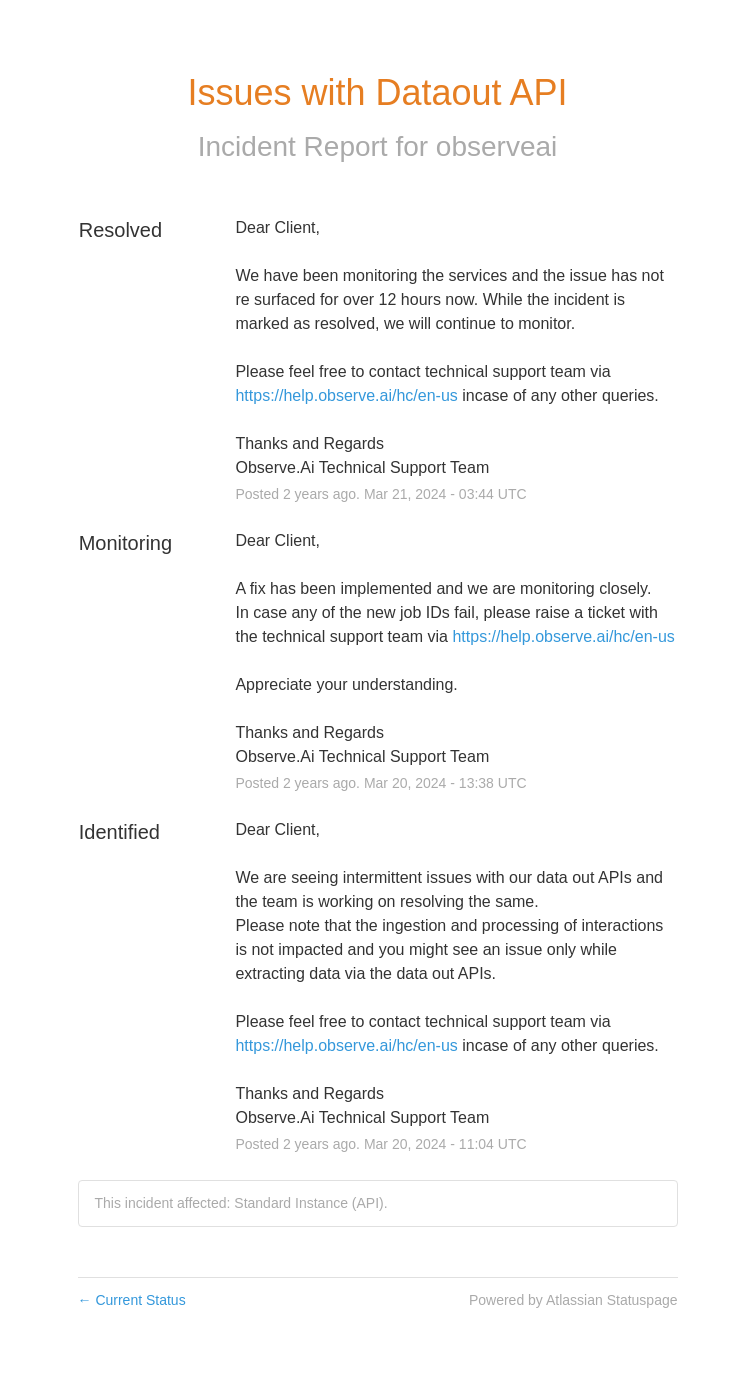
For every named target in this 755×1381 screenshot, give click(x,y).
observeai (496, 146)
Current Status (132, 1300)
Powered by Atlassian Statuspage (573, 1300)
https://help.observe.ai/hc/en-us (346, 395)
